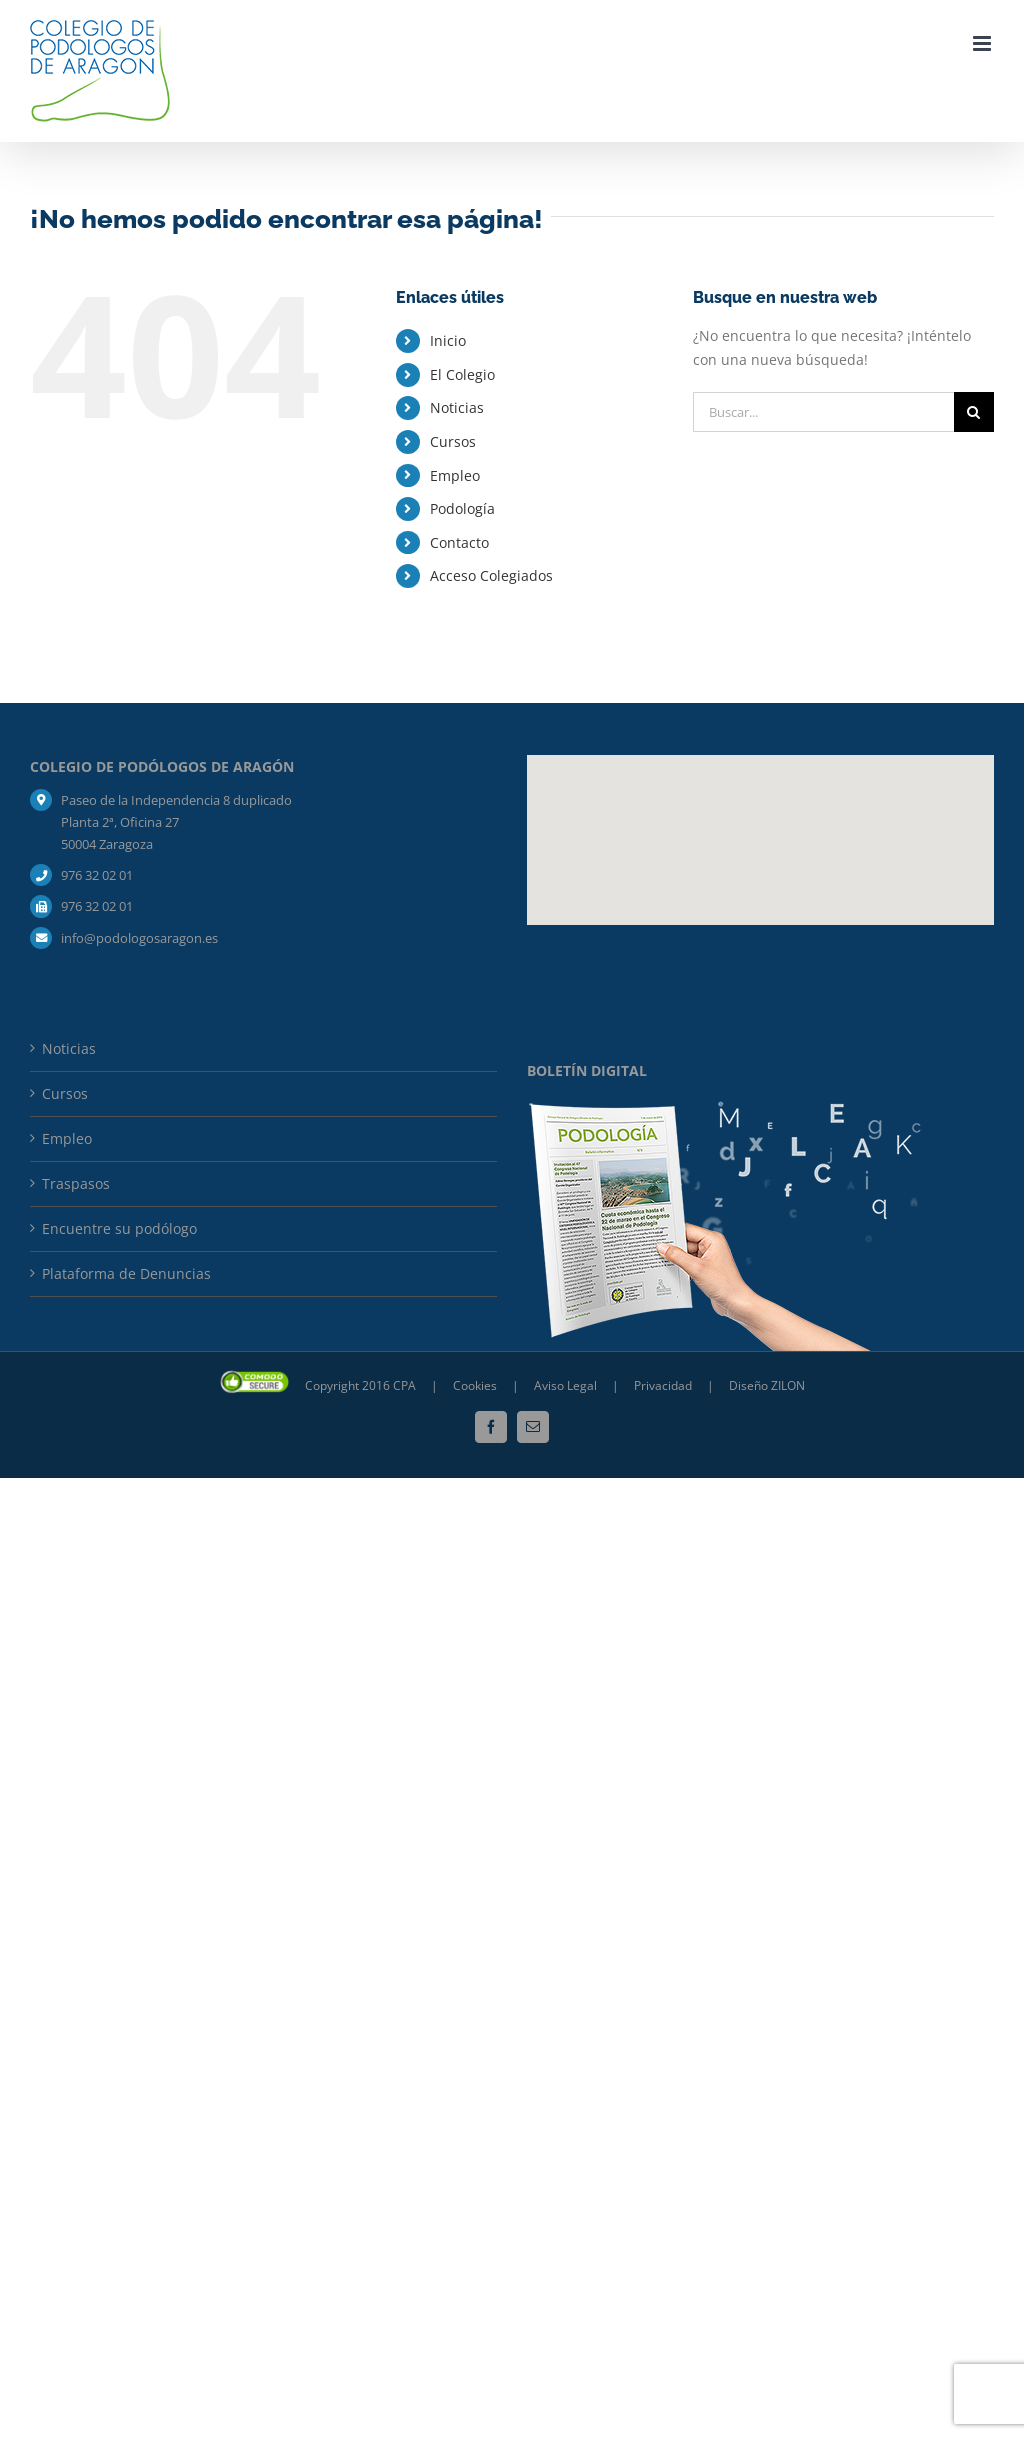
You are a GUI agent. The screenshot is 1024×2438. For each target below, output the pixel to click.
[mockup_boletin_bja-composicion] (726, 1107)
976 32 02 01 (97, 875)
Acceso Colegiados (491, 575)
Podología (462, 508)
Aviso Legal (565, 1385)
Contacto (459, 542)
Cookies (476, 1385)
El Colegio (462, 374)
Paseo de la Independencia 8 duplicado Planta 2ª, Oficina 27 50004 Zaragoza (176, 822)
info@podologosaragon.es (139, 938)
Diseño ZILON (767, 1385)
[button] (761, 821)
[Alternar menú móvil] (983, 43)
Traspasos (76, 1183)
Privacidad (664, 1385)
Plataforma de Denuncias (126, 1273)
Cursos (453, 441)
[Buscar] (974, 412)
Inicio (448, 340)
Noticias (457, 407)
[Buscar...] (823, 412)
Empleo (455, 475)
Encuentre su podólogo (119, 1228)
